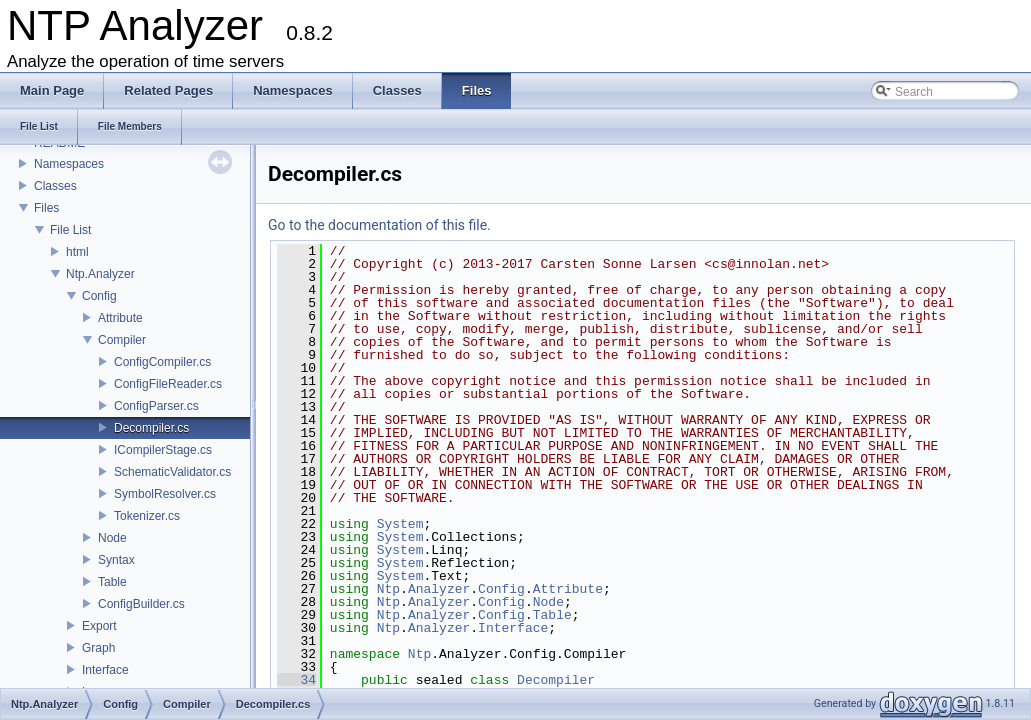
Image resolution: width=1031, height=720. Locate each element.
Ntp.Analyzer (100, 274)
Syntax (116, 560)
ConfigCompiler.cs (162, 362)
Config (99, 296)
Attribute (120, 318)
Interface (105, 670)
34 (296, 680)
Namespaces (69, 164)
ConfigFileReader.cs (168, 384)
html (77, 252)
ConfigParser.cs (156, 406)
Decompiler (556, 680)
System (400, 524)
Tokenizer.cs (147, 516)
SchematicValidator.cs (172, 472)
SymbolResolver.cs (165, 494)
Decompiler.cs (151, 428)
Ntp (388, 589)
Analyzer (439, 589)
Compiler (122, 340)
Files (46, 208)
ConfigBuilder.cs (141, 604)
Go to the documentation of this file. (379, 225)
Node (112, 538)
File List (70, 230)
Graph (98, 648)
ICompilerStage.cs (163, 450)
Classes (55, 186)
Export (99, 626)
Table (112, 582)
